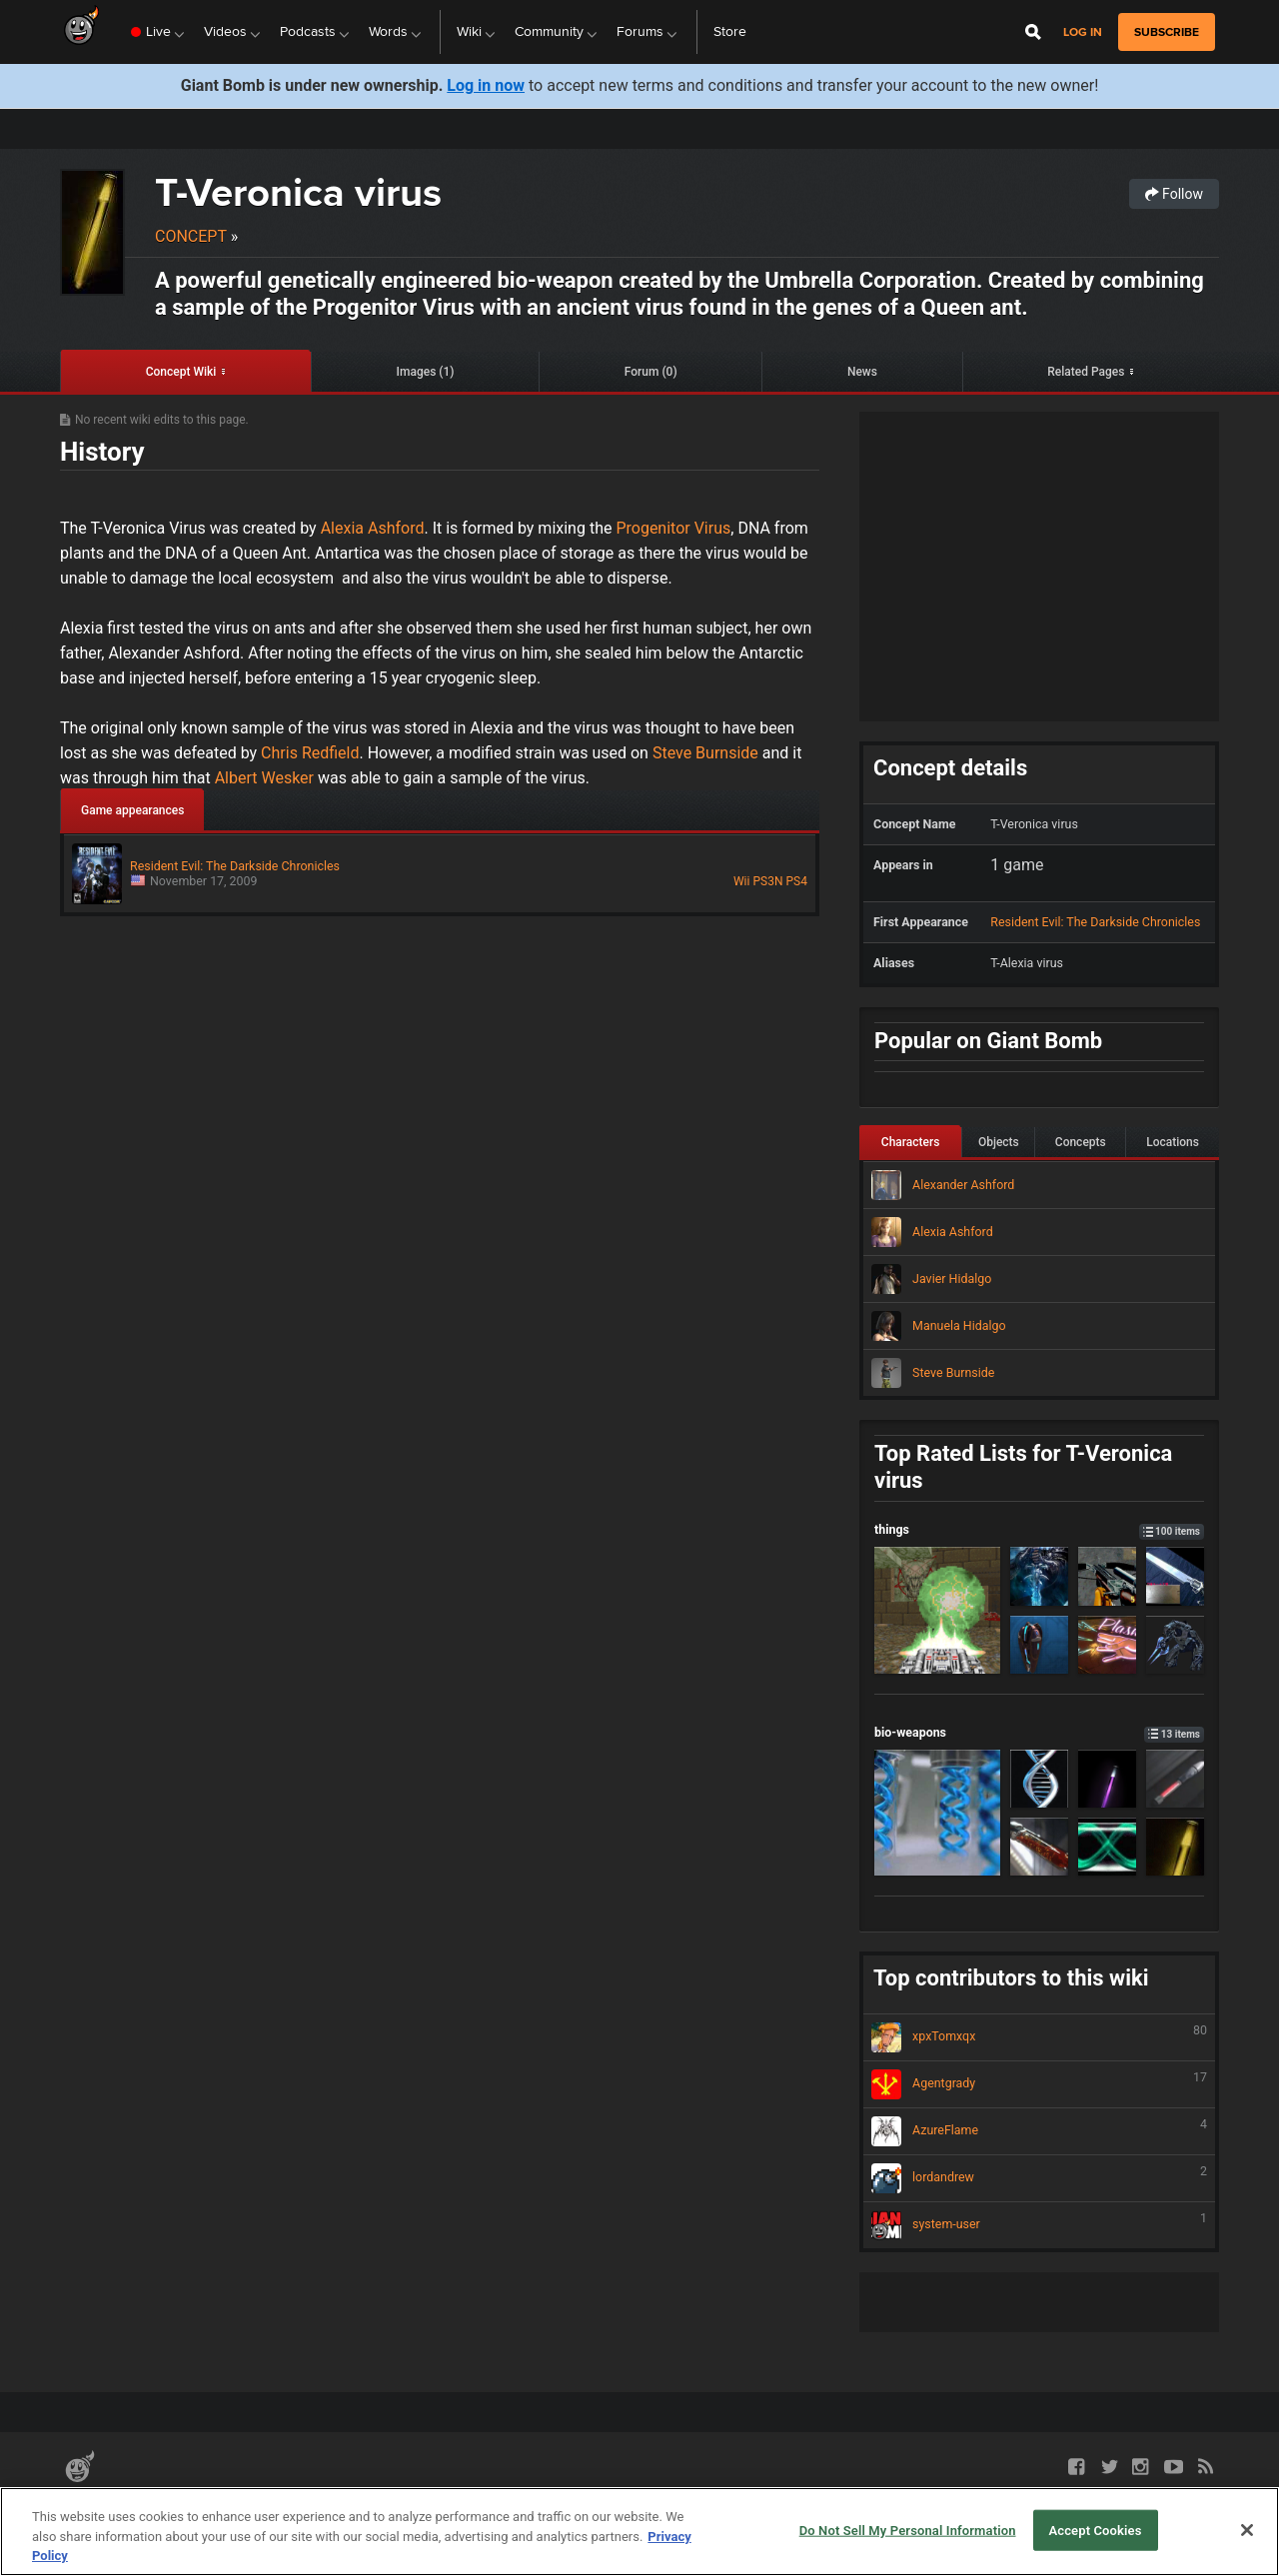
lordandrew (1039, 2178)
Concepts (1080, 1142)
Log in (1082, 32)
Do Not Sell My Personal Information (907, 2529)
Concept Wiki (181, 372)
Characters (910, 1142)
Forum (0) (651, 372)
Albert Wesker (266, 777)
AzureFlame (1039, 2131)
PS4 (796, 881)
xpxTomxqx (1039, 2037)
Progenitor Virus (671, 528)
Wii (741, 881)
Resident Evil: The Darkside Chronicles (1095, 921)
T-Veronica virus (298, 192)
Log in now (486, 85)
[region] (639, 2531)
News (862, 372)
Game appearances (132, 810)
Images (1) (426, 372)
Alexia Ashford (373, 528)
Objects (998, 1142)
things (1039, 1529)
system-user (1039, 2225)
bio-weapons (1039, 1732)
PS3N (767, 881)
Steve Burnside (705, 752)
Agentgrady (1039, 2084)
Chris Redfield (308, 752)
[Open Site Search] (1033, 32)
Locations (1172, 1142)
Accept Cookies (1094, 2529)
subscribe (1166, 32)
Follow (1174, 194)
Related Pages (1085, 372)
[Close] (1247, 2530)
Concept (191, 236)
